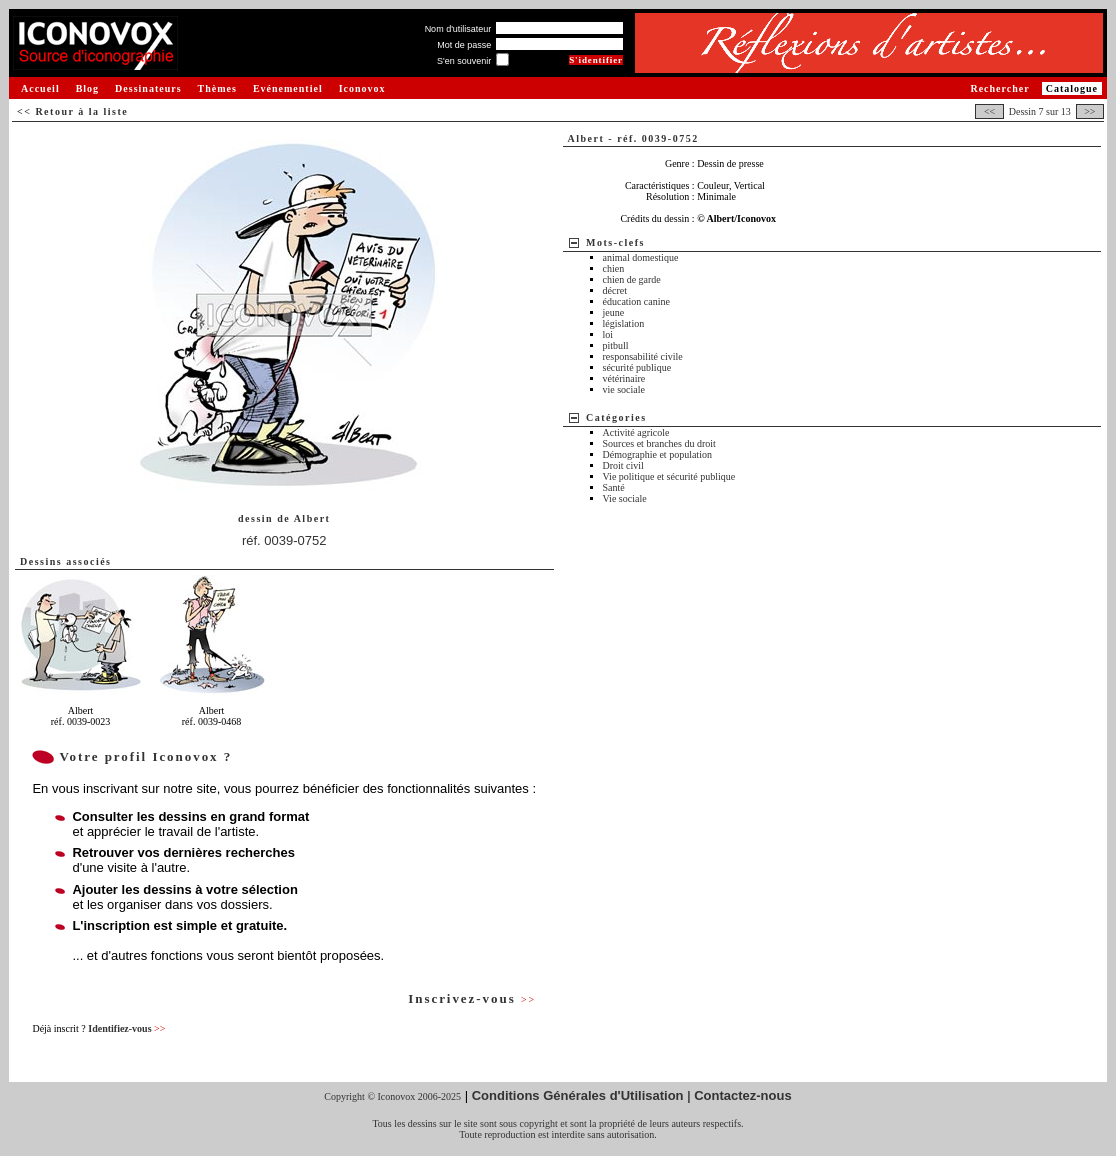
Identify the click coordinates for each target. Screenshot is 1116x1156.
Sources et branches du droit (659, 443)
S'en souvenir (464, 61)
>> (1090, 111)
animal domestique (641, 257)
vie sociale (624, 389)
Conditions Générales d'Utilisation (578, 1095)
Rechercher (999, 88)
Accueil (40, 88)
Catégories (616, 417)
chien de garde (632, 279)
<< (989, 111)
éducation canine (636, 301)
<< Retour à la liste (72, 111)
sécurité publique (637, 367)
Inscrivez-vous (472, 998)
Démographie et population (657, 454)
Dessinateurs (148, 88)
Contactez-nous (743, 1095)
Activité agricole (636, 432)
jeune (614, 312)
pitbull (616, 345)
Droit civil (623, 465)
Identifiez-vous (126, 1028)
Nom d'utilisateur (458, 29)
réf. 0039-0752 (284, 540)
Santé (614, 487)
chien (614, 268)
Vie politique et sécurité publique (669, 476)
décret (615, 290)
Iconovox (362, 88)
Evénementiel (288, 88)
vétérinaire (624, 378)
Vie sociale (625, 498)
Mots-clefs (615, 242)
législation (624, 323)
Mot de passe (464, 45)
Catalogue (1072, 88)
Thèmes (217, 88)
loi (608, 334)
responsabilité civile (643, 356)
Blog (87, 88)
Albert (312, 518)
